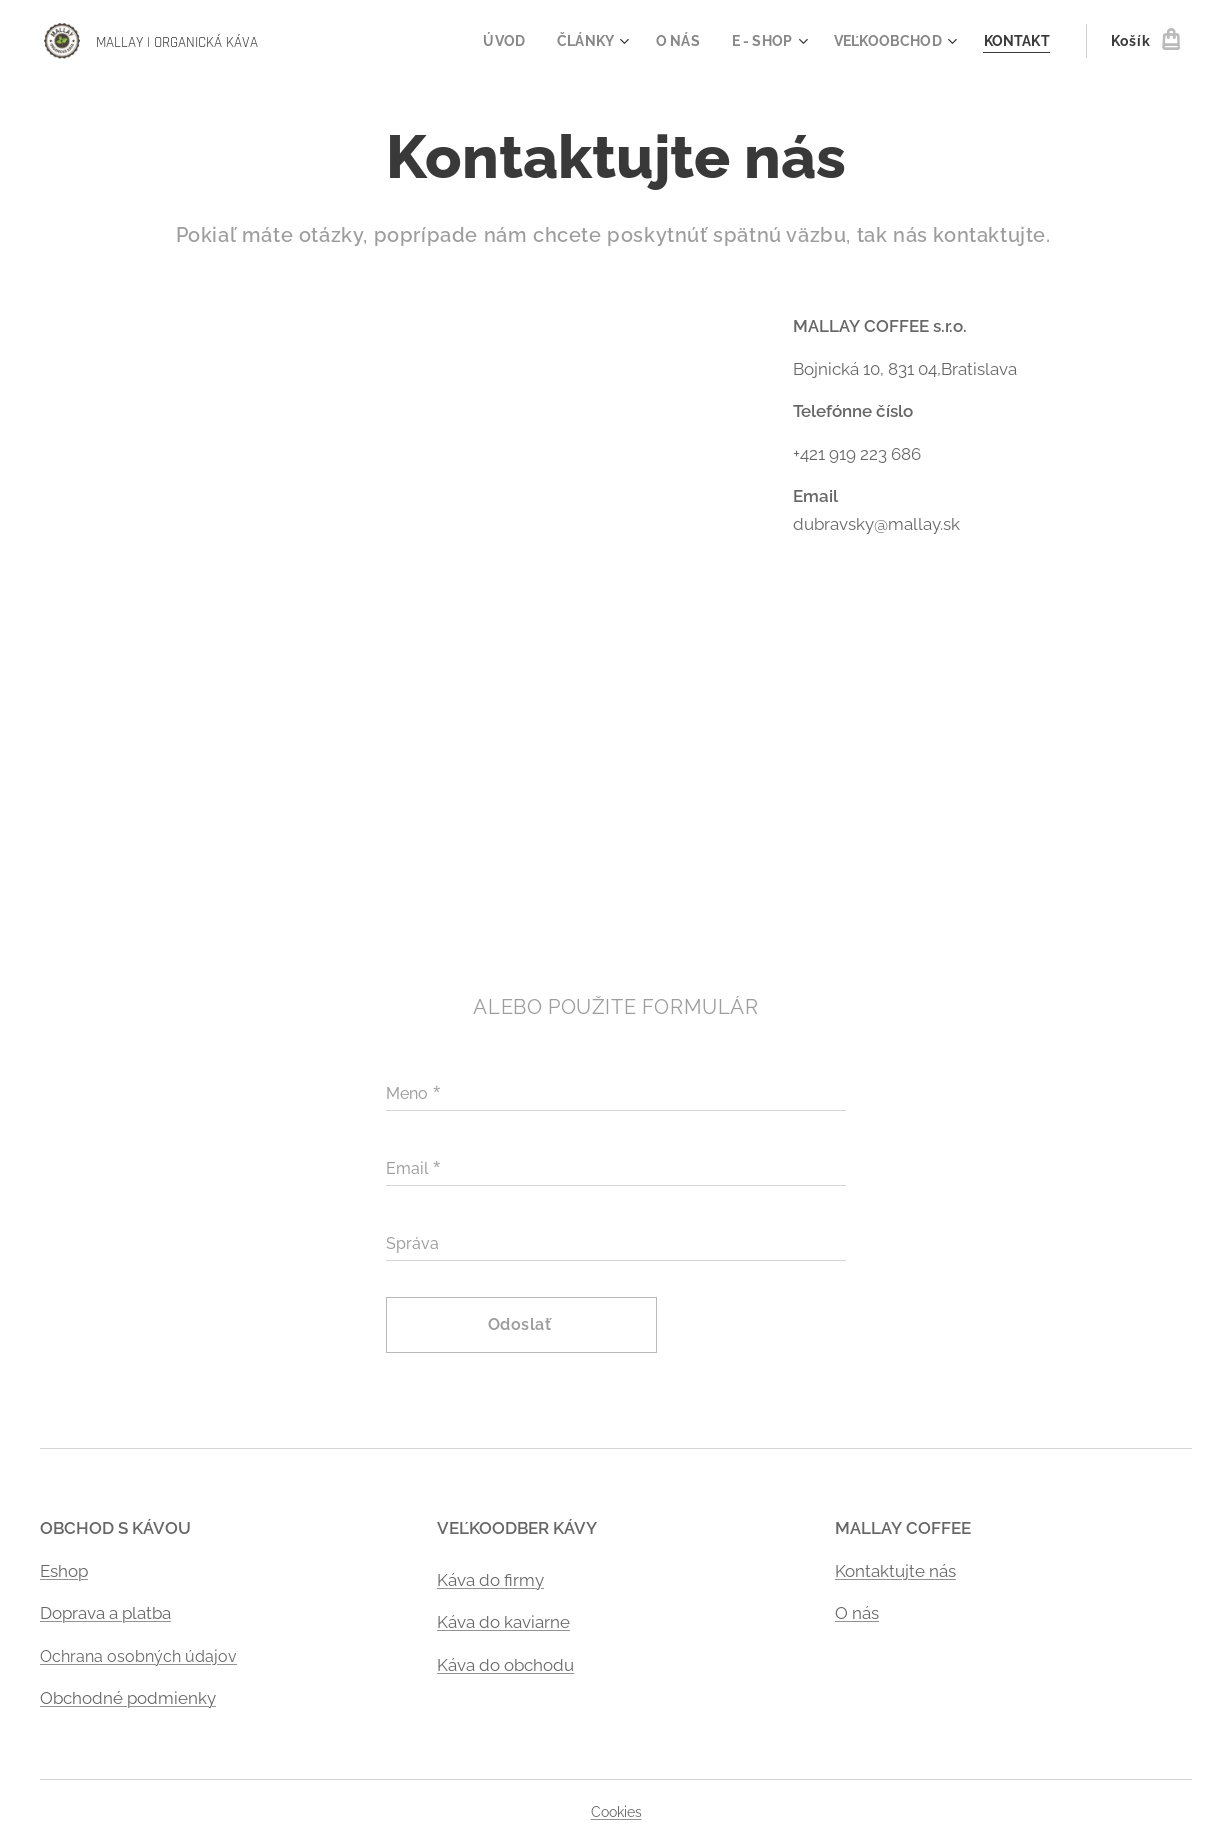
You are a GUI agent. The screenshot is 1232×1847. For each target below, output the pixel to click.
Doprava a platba (105, 1613)
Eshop (64, 1570)
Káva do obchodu (505, 1664)
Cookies (616, 1812)
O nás (857, 1613)
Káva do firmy (490, 1579)
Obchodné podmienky (128, 1698)
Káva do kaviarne (503, 1622)
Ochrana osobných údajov (138, 1655)
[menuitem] (488, 41)
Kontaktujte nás (895, 1570)
